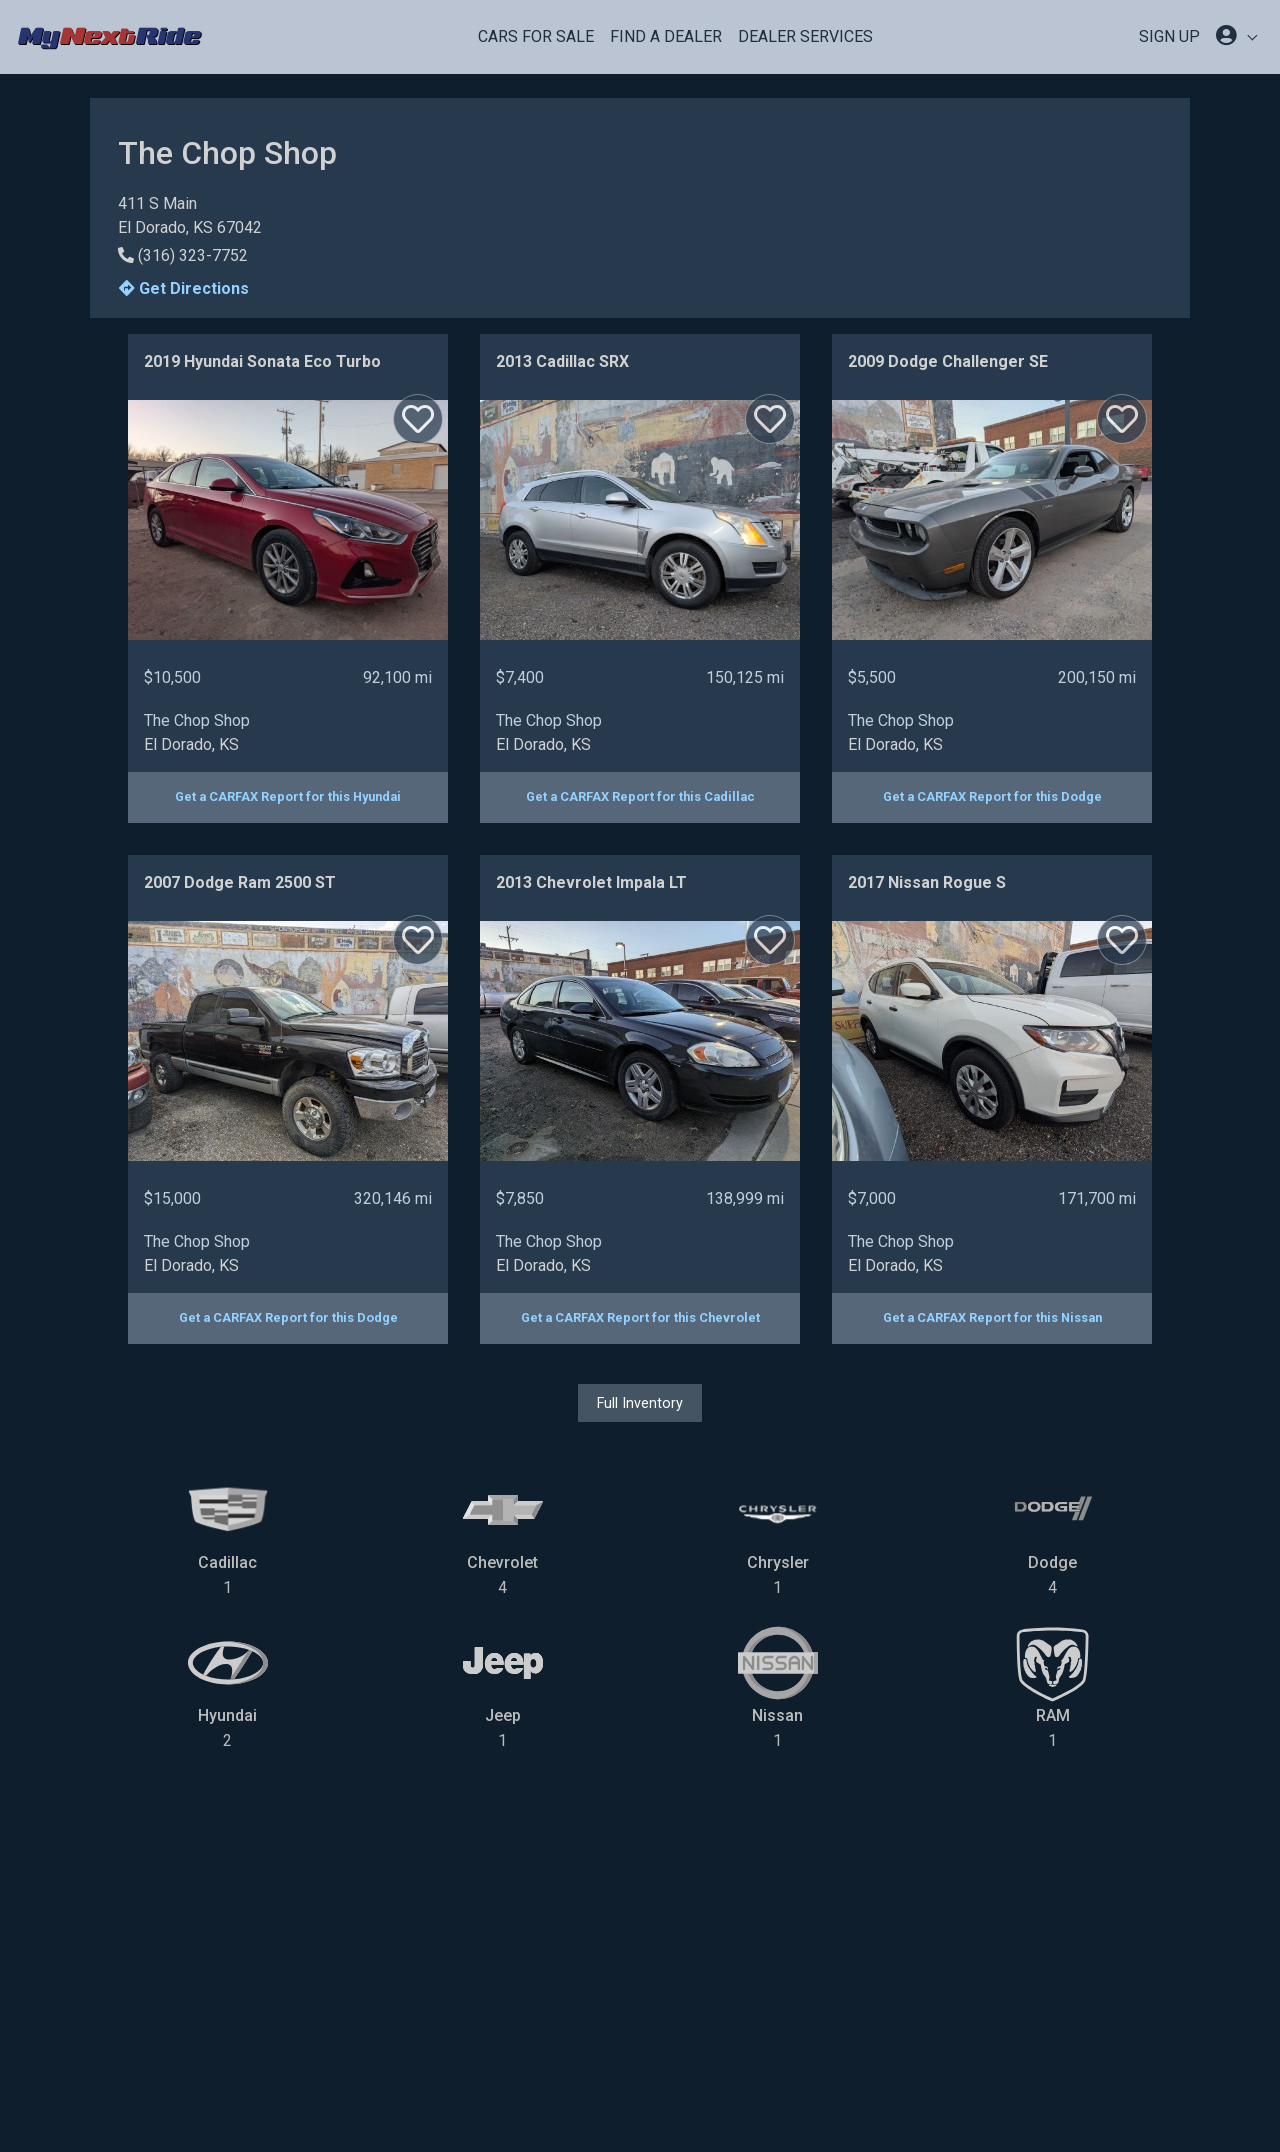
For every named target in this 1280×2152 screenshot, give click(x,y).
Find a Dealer (666, 36)
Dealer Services (805, 36)
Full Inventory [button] (640, 1403)
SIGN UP (1169, 36)
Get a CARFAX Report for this (288, 796)
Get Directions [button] (184, 288)
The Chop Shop (197, 720)
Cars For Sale (536, 36)
